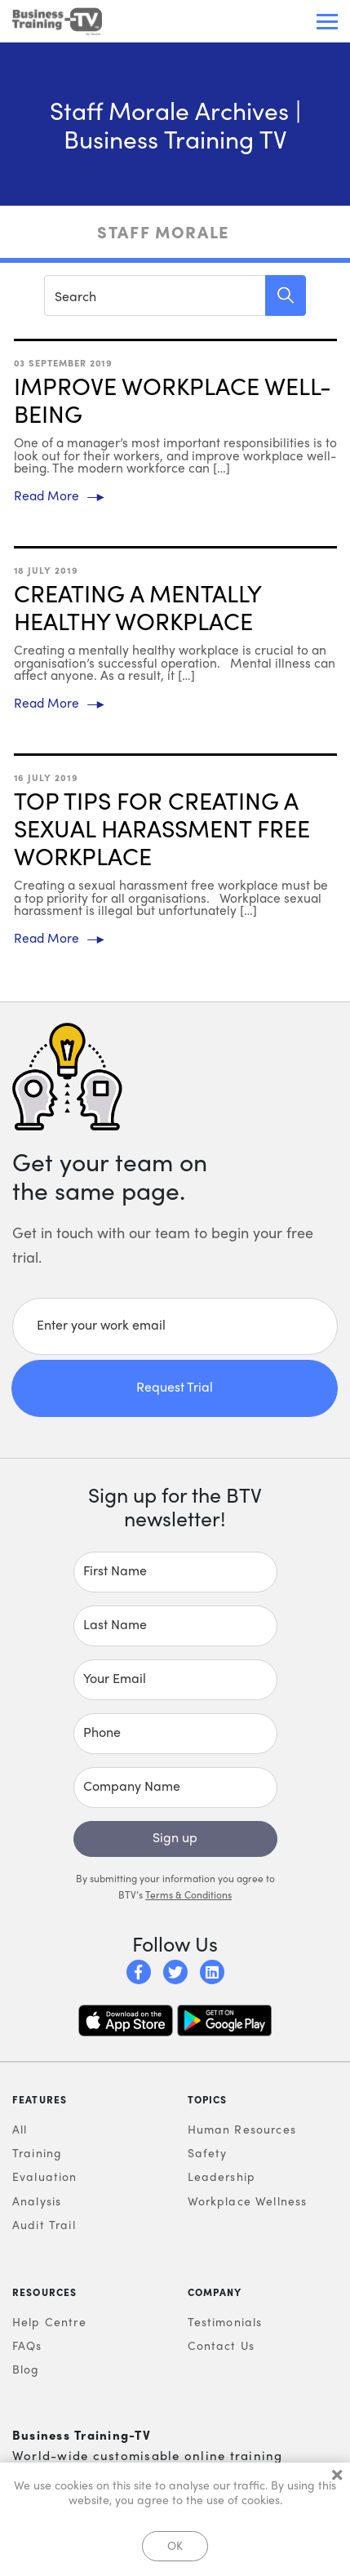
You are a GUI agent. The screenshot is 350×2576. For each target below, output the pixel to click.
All (20, 2129)
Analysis (36, 2200)
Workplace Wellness (248, 2200)
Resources (45, 2292)
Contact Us (221, 2345)
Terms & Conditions (188, 1894)
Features (39, 2099)
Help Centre (49, 2321)
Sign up (175, 1837)
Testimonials (225, 2321)
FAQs (27, 2345)
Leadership (222, 2176)
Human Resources (242, 2129)
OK (175, 2545)
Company (215, 2292)
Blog (26, 2369)
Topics (208, 2099)
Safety (208, 2152)
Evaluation (45, 2176)
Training (37, 2152)
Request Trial (174, 1386)
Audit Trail (44, 2224)
